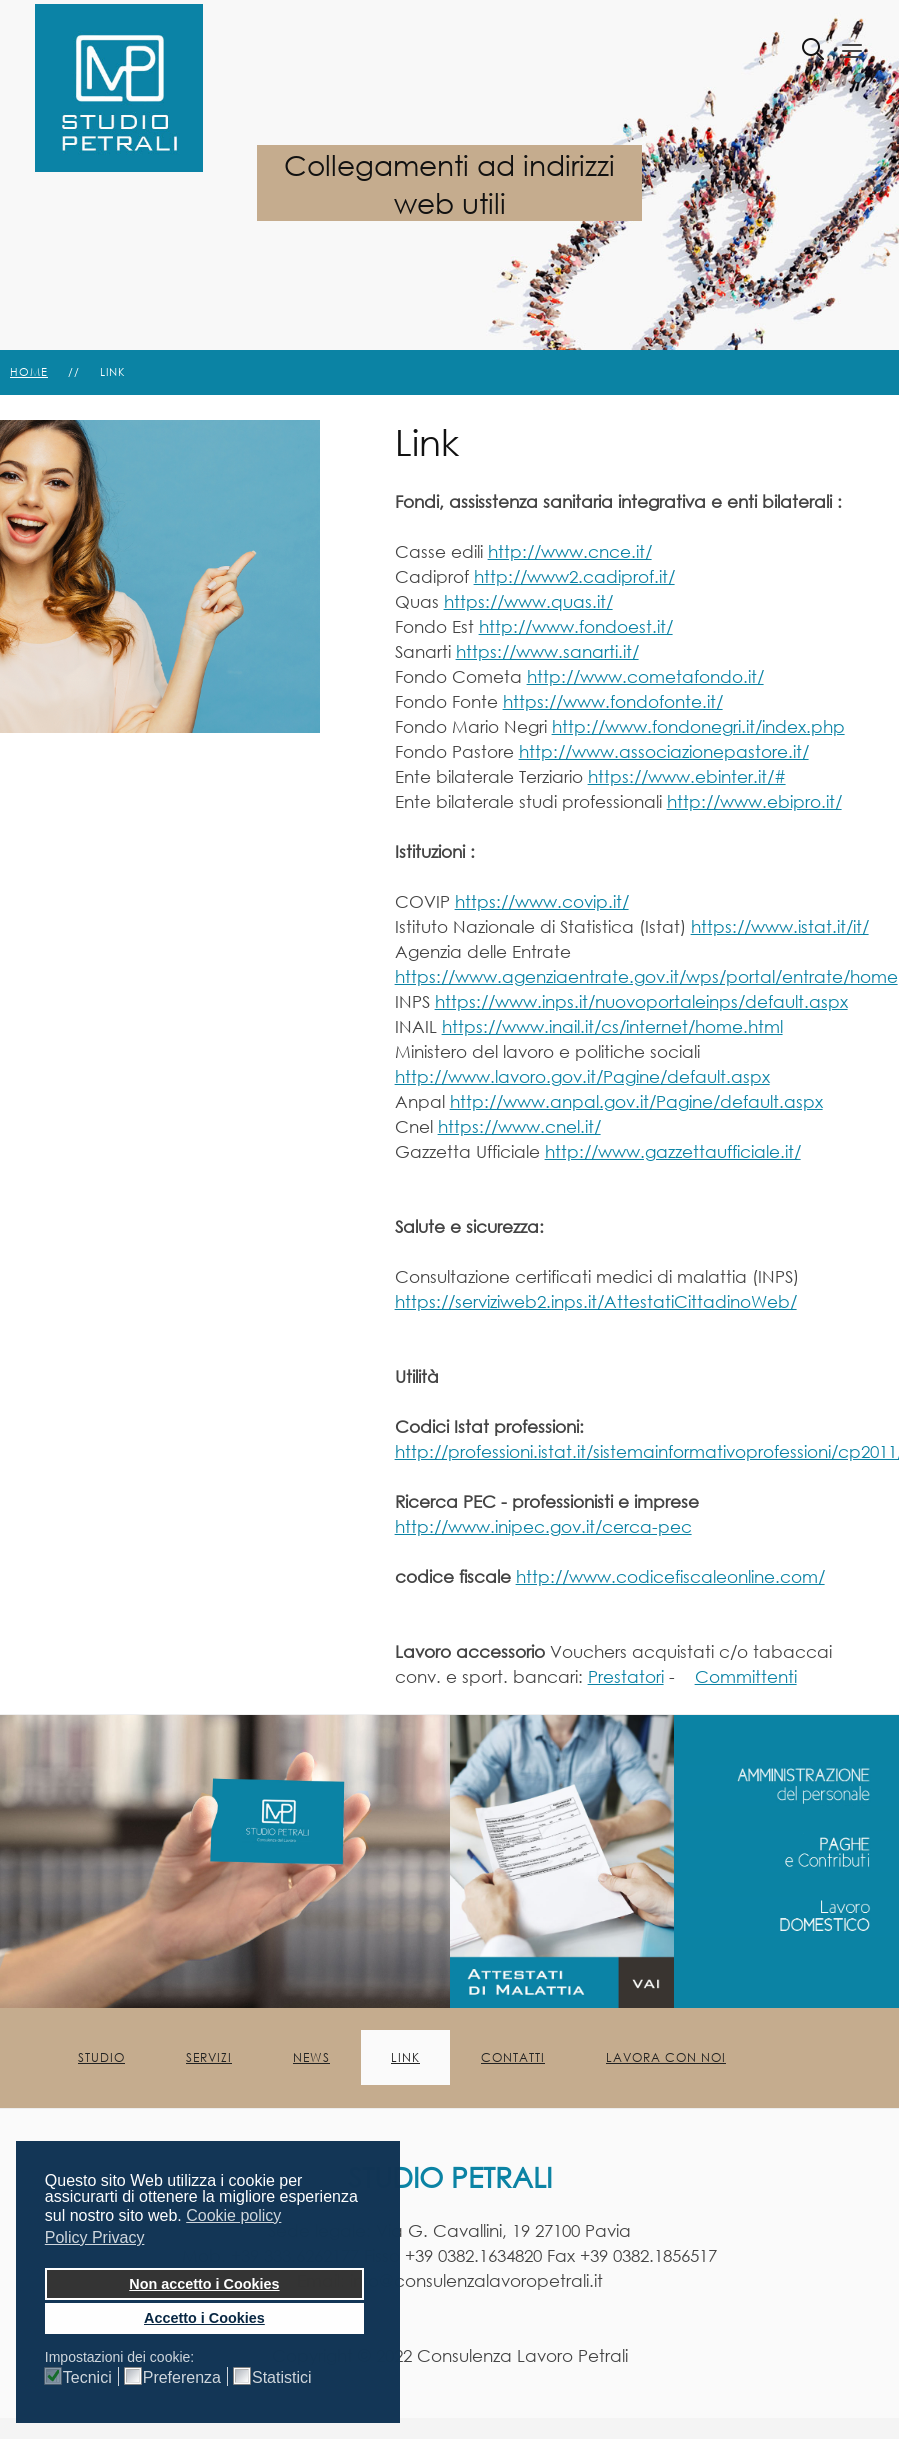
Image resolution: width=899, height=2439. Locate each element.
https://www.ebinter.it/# (687, 776)
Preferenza (182, 2378)
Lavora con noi (666, 2057)
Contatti (513, 2057)
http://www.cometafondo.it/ (645, 676)
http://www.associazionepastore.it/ (664, 751)
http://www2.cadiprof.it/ (574, 576)
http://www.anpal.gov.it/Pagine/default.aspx (636, 1101)
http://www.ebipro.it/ (754, 801)
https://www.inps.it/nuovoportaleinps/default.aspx (641, 1001)
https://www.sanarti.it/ (547, 651)
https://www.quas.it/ (528, 601)
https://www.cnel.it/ (519, 1126)
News (311, 2057)
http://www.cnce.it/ (570, 551)
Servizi (209, 2057)
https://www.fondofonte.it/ (613, 701)
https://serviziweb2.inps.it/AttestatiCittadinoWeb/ (596, 1301)
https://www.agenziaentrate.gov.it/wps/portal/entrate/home (646, 976)
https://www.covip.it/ (542, 901)
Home (29, 372)
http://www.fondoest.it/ (576, 626)
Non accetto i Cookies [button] (204, 2284)
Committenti (746, 1676)
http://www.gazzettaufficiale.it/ (673, 1151)
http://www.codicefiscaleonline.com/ (670, 1576)
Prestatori (626, 1676)
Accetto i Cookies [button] (204, 2318)
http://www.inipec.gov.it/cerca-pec (543, 1526)
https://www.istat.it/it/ (780, 926)
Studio (101, 2057)
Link (405, 2057)
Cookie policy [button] (233, 2215)
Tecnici (87, 2378)
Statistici (282, 2378)
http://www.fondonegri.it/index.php (698, 726)
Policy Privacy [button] (95, 2237)
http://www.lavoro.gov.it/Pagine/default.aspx (582, 1076)
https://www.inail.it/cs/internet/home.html (612, 1026)
